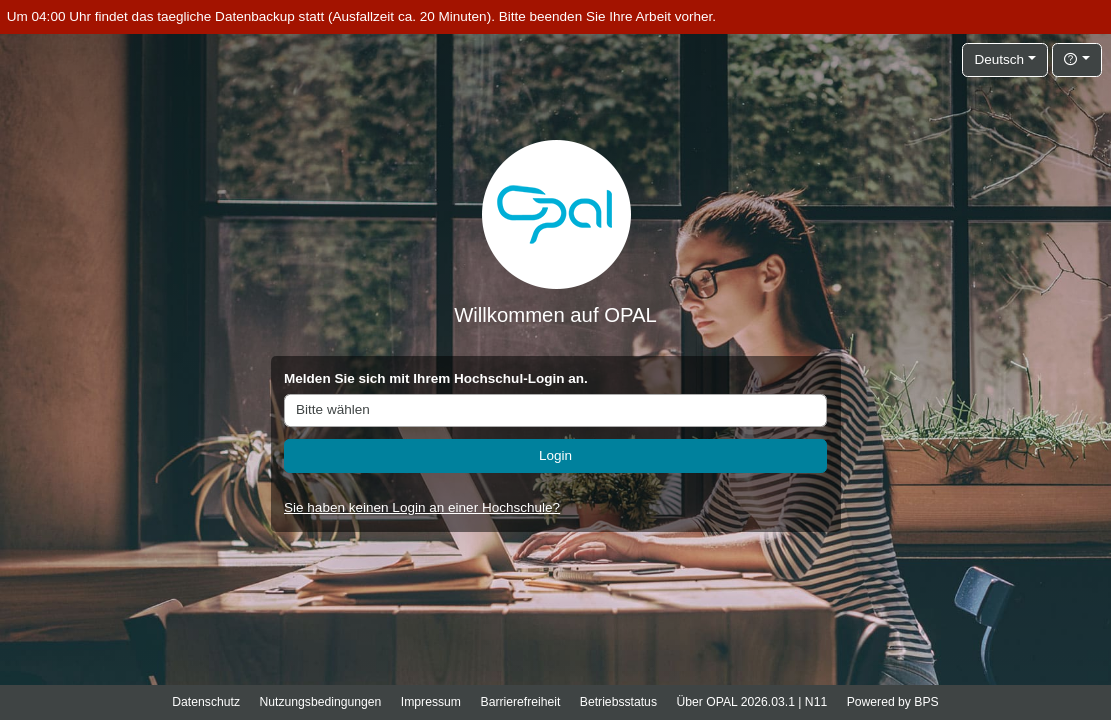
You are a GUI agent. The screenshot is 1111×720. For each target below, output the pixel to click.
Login (555, 455)
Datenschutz (206, 702)
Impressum (431, 702)
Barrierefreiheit (521, 702)
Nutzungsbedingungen (320, 702)
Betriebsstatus (618, 702)
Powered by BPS (893, 702)
